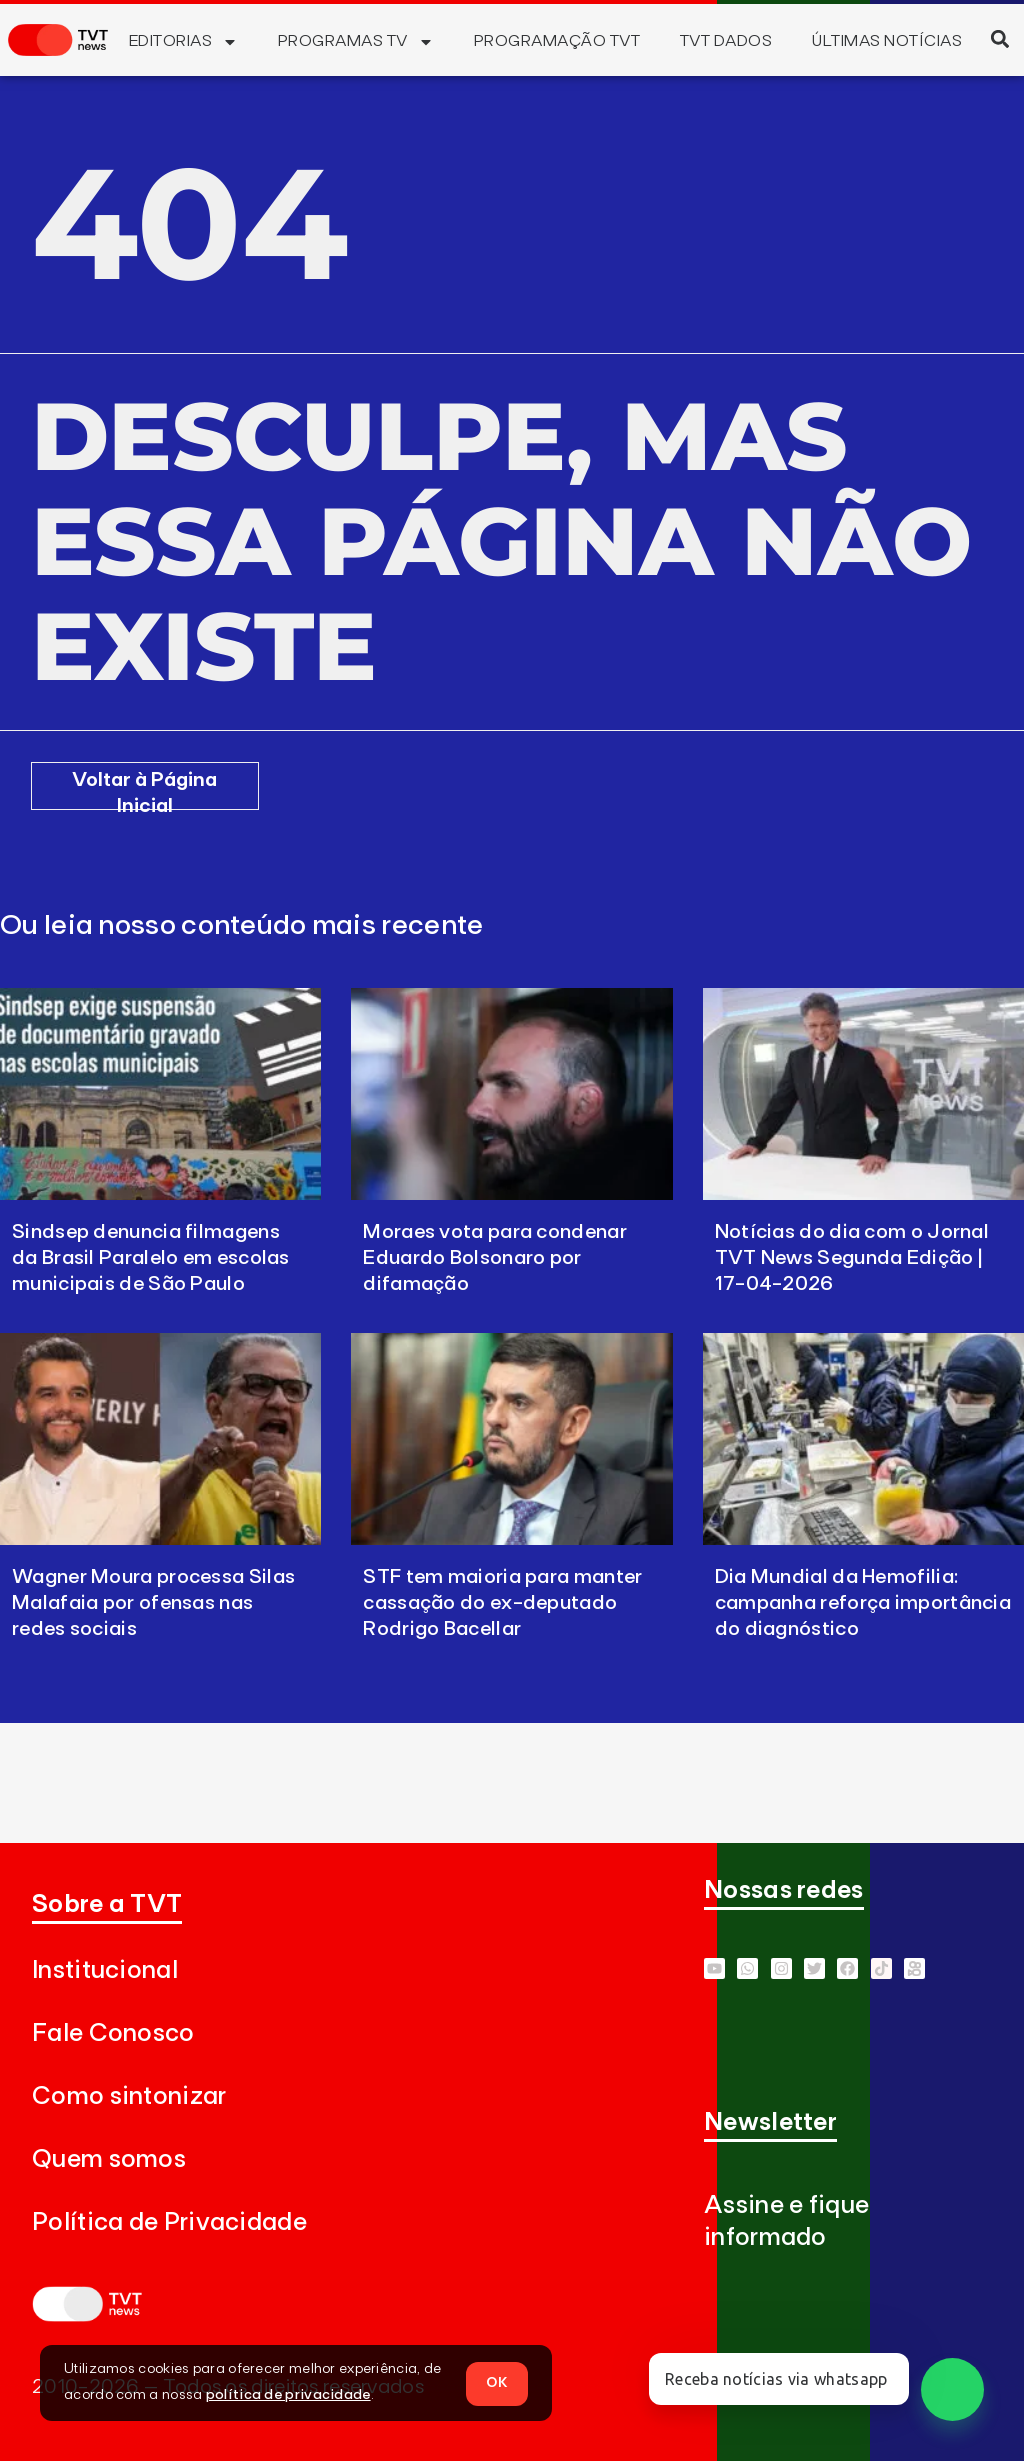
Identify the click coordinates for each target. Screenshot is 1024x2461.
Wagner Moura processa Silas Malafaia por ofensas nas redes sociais (153, 1603)
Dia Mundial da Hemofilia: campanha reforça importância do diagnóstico (863, 1603)
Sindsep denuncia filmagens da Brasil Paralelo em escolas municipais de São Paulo (151, 1258)
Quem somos (109, 2159)
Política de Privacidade (169, 2222)
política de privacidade (288, 2395)
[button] (999, 38)
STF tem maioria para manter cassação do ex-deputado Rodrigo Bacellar (502, 1603)
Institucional (105, 1970)
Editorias (183, 42)
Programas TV (356, 42)
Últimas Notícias (887, 41)
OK (497, 2382)
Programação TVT (557, 41)
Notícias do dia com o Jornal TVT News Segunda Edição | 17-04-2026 (852, 1258)
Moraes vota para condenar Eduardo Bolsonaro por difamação (495, 1258)
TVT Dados (726, 41)
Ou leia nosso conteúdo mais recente (242, 926)
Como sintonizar (129, 2096)
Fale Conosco (113, 2033)
